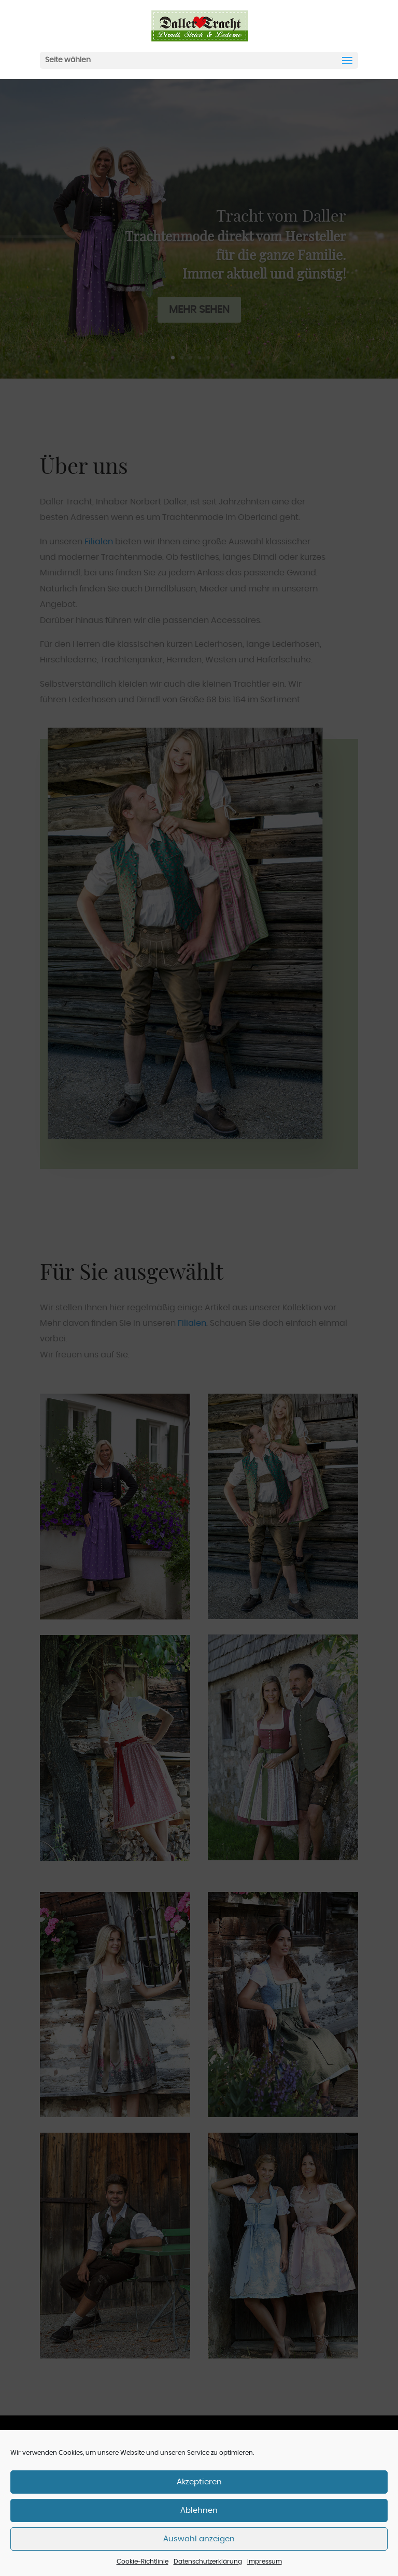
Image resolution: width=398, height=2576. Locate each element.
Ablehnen (199, 2510)
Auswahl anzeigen (199, 2539)
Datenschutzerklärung (208, 2561)
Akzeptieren (199, 2482)
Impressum (264, 2561)
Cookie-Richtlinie (142, 2561)
